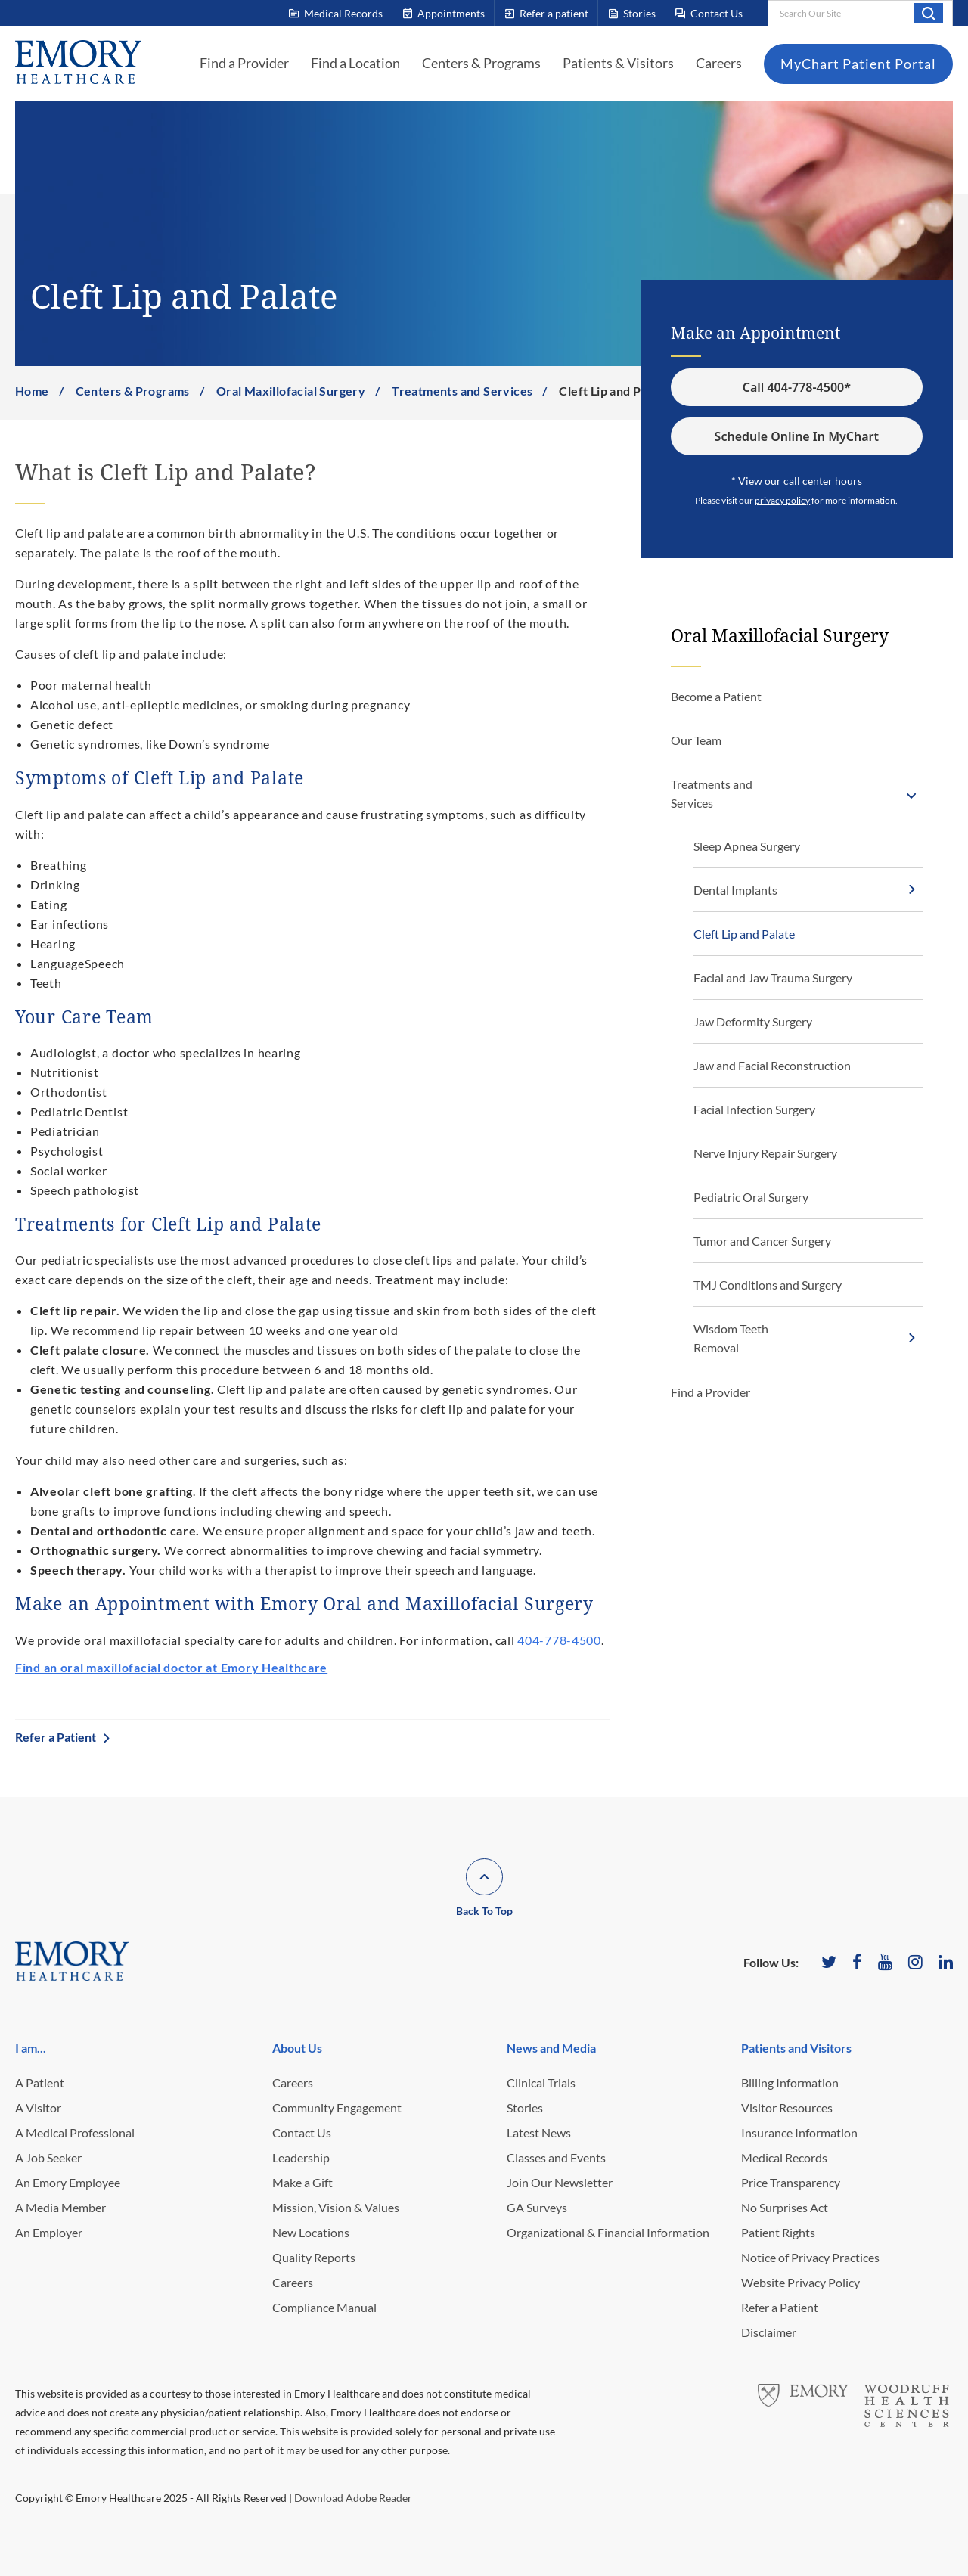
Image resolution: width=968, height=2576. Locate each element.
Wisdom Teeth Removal (730, 1338)
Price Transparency (790, 2182)
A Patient (39, 2082)
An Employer (48, 2232)
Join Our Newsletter (560, 2182)
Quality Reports (313, 2257)
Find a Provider (244, 62)
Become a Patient (716, 696)
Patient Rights (778, 2232)
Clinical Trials (541, 2082)
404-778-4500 (559, 1640)
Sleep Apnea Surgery (746, 846)
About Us (297, 2048)
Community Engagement (337, 2107)
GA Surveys (537, 2207)
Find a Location (355, 62)
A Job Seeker (48, 2157)
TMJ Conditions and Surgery (767, 1284)
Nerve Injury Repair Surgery (765, 1153)
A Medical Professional (75, 2132)
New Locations (310, 2232)
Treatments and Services (462, 390)
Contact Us (301, 2132)
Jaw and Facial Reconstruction (772, 1065)
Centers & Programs (481, 62)
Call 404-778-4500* (797, 387)
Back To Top (484, 1910)
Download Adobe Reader (353, 2497)
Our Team (696, 740)
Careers (719, 62)
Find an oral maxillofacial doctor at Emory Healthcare (171, 1667)
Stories (525, 2107)
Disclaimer (768, 2332)
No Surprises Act (784, 2207)
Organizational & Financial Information (608, 2232)
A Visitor (38, 2107)
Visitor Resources (787, 2107)
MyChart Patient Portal (858, 63)
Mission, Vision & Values (335, 2207)
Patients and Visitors (796, 2048)
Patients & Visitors (618, 62)
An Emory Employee (67, 2182)
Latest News (539, 2132)
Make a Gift (302, 2182)
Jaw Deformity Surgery (752, 1021)
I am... (30, 2048)
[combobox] (860, 13)
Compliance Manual (324, 2307)
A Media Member (60, 2207)
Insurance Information (799, 2132)
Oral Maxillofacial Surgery (290, 390)
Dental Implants (735, 890)
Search (928, 13)
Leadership (301, 2157)
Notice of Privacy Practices (810, 2257)
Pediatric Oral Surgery (750, 1197)
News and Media (551, 2048)
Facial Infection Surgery (754, 1109)
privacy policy (782, 500)
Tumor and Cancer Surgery (762, 1241)
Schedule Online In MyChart (797, 436)
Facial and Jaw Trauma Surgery (772, 977)
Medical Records (784, 2157)
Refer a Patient (55, 1737)
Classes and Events (556, 2157)
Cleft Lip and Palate (744, 933)
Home (32, 390)
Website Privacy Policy (800, 2282)
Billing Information (790, 2082)
